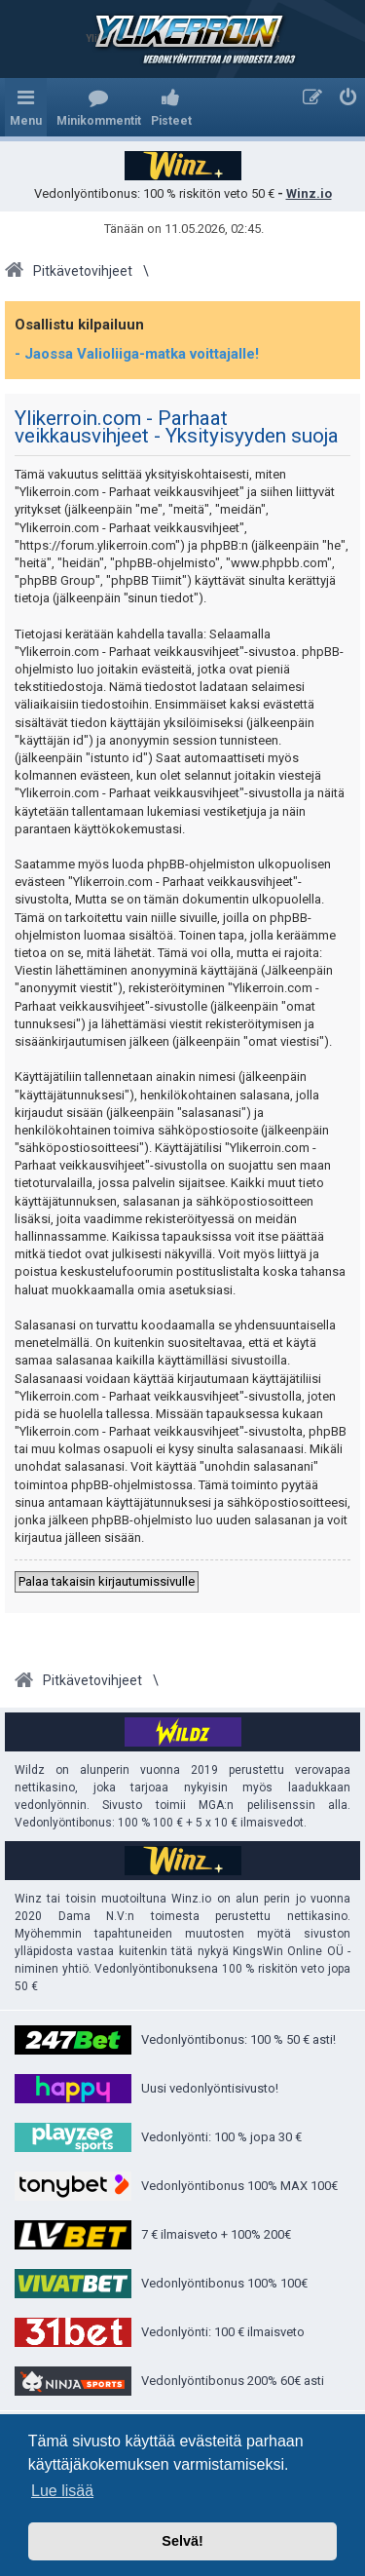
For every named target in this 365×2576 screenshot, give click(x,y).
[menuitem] (98, 107)
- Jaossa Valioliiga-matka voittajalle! (137, 354)
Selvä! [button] (182, 2541)
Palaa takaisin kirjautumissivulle (106, 1581)
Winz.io (309, 193)
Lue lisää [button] (62, 2490)
